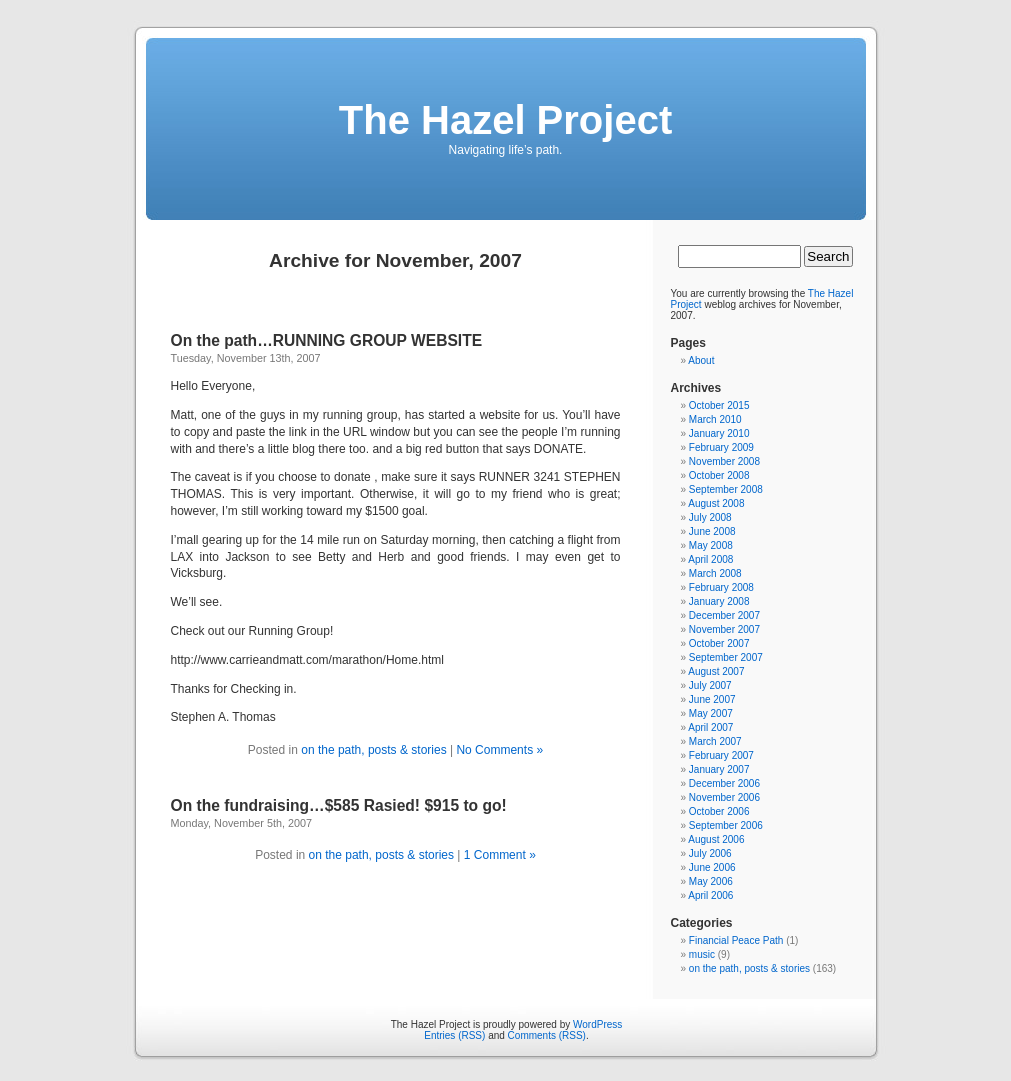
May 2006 (711, 881)
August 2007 (716, 671)
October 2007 (719, 643)
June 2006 (712, 867)
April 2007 (710, 727)
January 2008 (719, 601)
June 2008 (712, 531)
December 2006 (724, 783)
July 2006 (710, 853)
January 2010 (719, 433)
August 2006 (716, 839)
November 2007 (724, 629)
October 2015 (719, 405)
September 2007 (726, 657)
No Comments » (499, 750)
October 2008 (719, 475)
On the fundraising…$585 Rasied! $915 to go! (339, 805)
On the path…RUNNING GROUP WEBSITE (327, 340)
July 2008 (710, 517)
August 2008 (716, 503)
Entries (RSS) (454, 1035)
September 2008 (726, 489)
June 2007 (712, 699)
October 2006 (719, 811)
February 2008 (721, 587)
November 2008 (724, 461)
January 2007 (719, 769)
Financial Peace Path (736, 940)
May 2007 (711, 713)
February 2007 (721, 755)
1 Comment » (500, 855)
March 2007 (715, 741)
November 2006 (724, 797)
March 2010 (715, 419)
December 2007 (724, 615)
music (702, 954)
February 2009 (721, 447)
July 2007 (710, 685)
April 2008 (710, 559)
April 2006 (710, 895)
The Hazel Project (505, 120)
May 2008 (711, 545)
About (701, 360)
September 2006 (726, 825)
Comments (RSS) (547, 1035)
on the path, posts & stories (375, 750)
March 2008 (715, 573)
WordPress (597, 1024)
